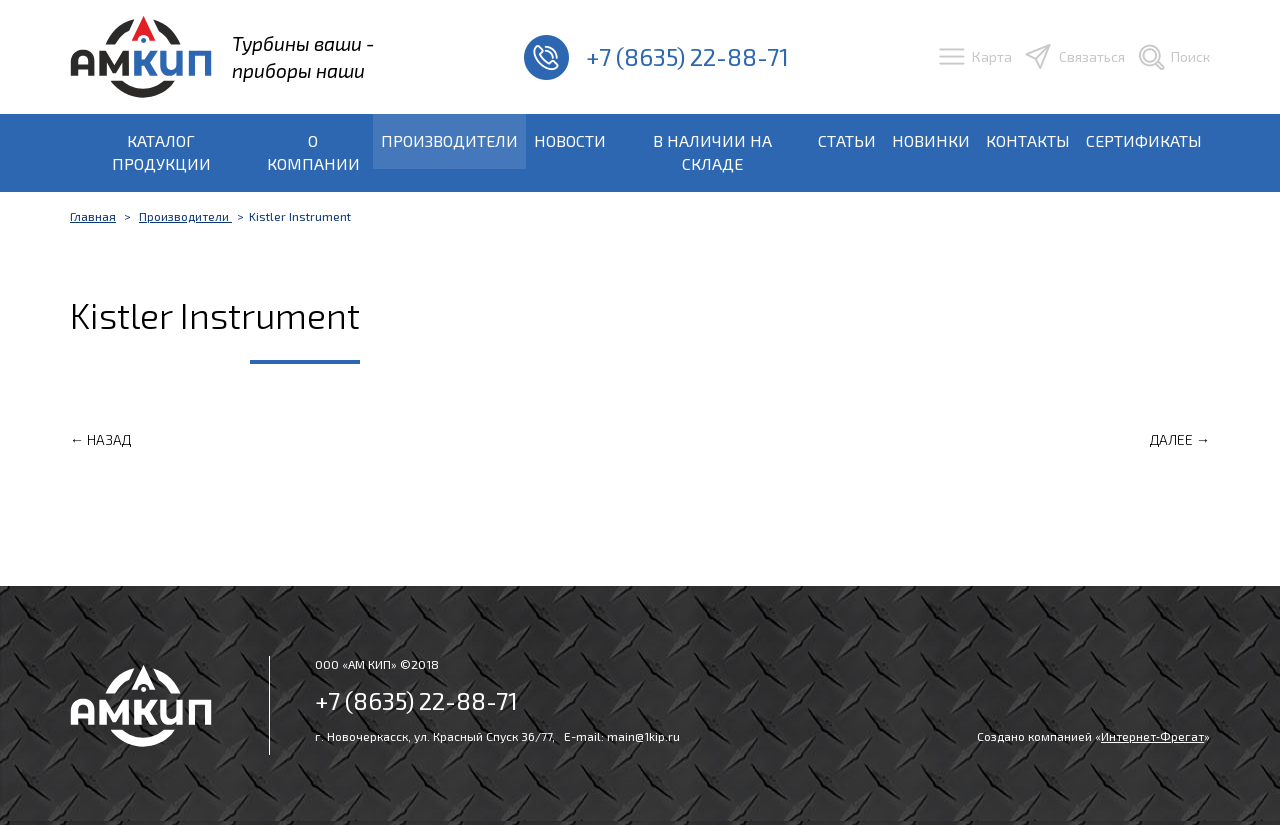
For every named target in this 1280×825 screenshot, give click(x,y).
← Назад (100, 439)
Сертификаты (1144, 140)
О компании (313, 152)
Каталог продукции (161, 152)
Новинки (931, 140)
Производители (449, 140)
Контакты (1028, 140)
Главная (93, 216)
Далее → (1180, 439)
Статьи (847, 140)
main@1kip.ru (643, 736)
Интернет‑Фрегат (1152, 736)
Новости (570, 140)
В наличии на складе (712, 152)
